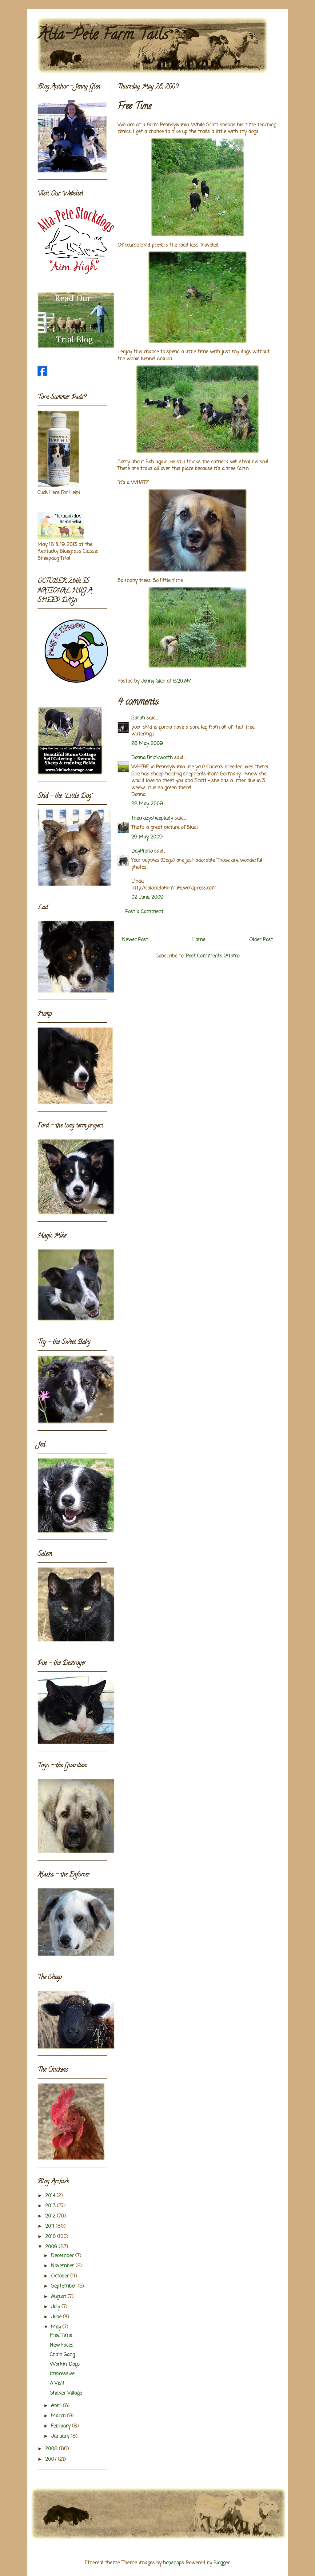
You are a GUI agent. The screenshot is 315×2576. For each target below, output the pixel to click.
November (63, 2266)
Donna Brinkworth (152, 758)
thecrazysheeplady (152, 818)
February (61, 2426)
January (61, 2436)
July (56, 2307)
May (56, 2327)
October (60, 2276)
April (57, 2406)
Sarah (138, 718)
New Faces (61, 2345)
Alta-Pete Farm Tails (103, 36)
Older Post (261, 940)
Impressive (62, 2374)
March (59, 2416)
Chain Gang (62, 2355)
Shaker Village (66, 2393)
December (63, 2256)
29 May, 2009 (146, 837)
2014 (51, 2196)
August (59, 2297)
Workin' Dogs (65, 2364)
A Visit (57, 2383)
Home (198, 940)
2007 (51, 2459)
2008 (52, 2449)
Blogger (221, 2563)
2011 (50, 2226)
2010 (51, 2237)
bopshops (173, 2563)
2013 (51, 2206)
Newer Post (135, 940)
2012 (51, 2216)
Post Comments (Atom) (213, 956)
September (64, 2286)
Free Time (61, 2335)
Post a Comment (144, 912)
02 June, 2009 (147, 897)
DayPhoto (142, 851)
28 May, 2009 (147, 743)
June (57, 2317)
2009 (52, 2247)
